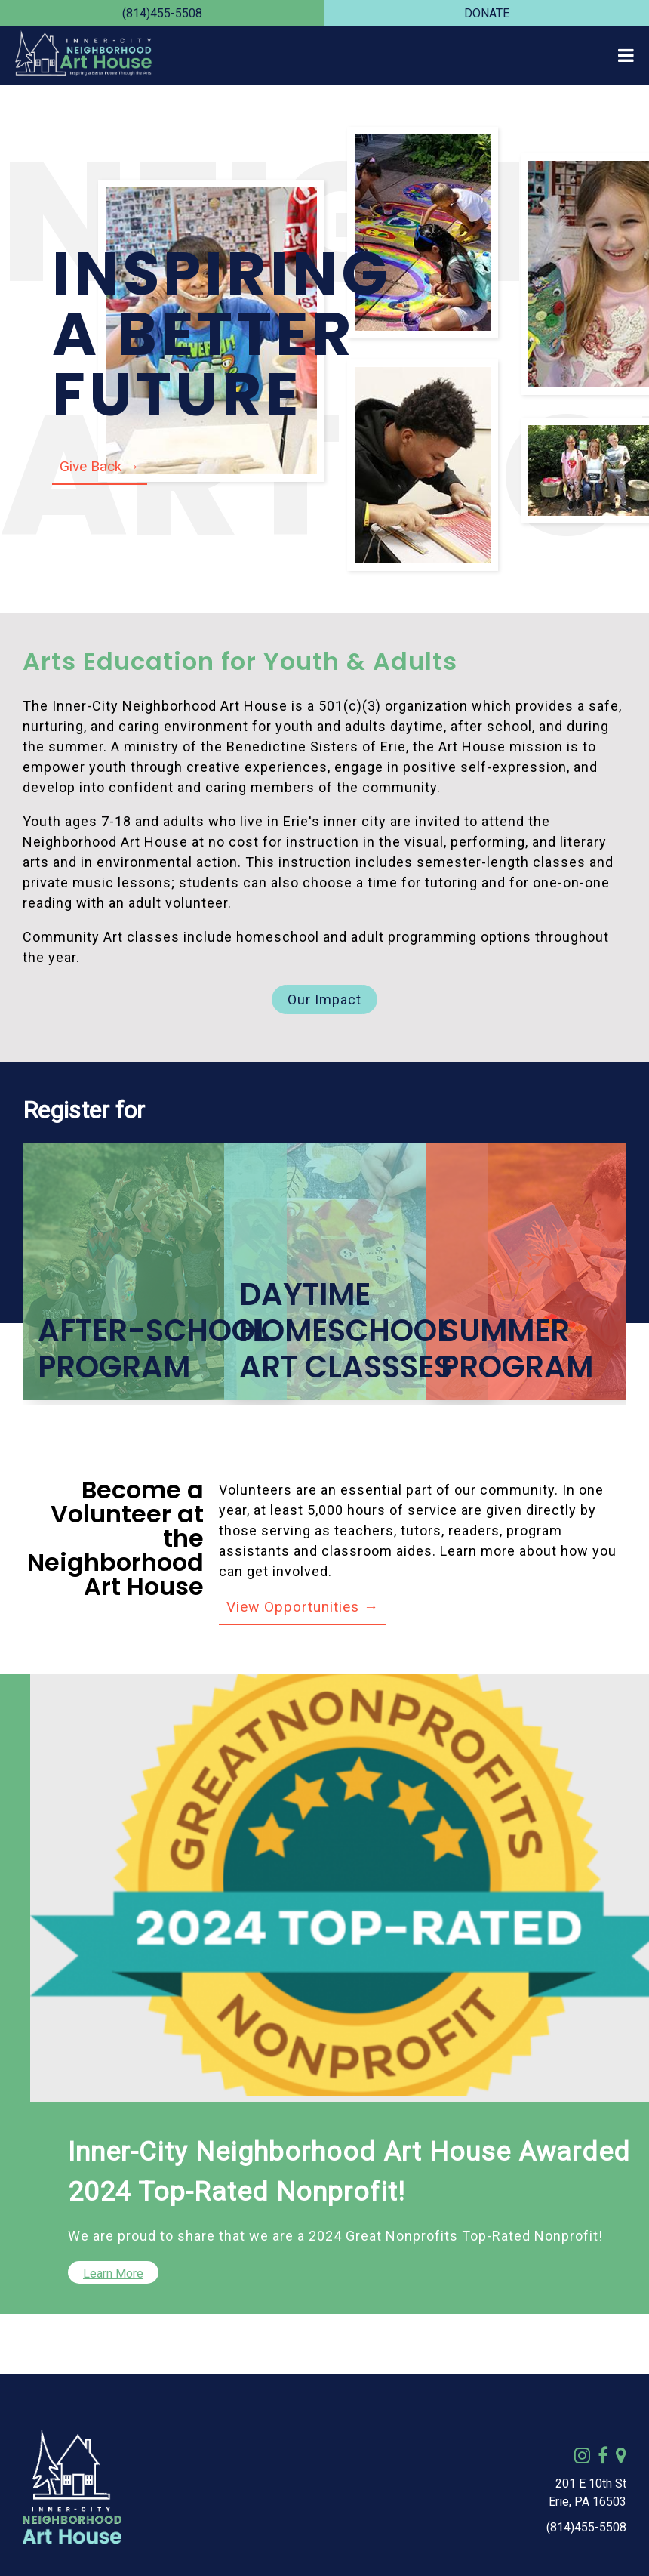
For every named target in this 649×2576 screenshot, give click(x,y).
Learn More (113, 2273)
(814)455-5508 (162, 13)
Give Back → (100, 466)
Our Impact (324, 999)
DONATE (486, 13)
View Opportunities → (302, 1606)
